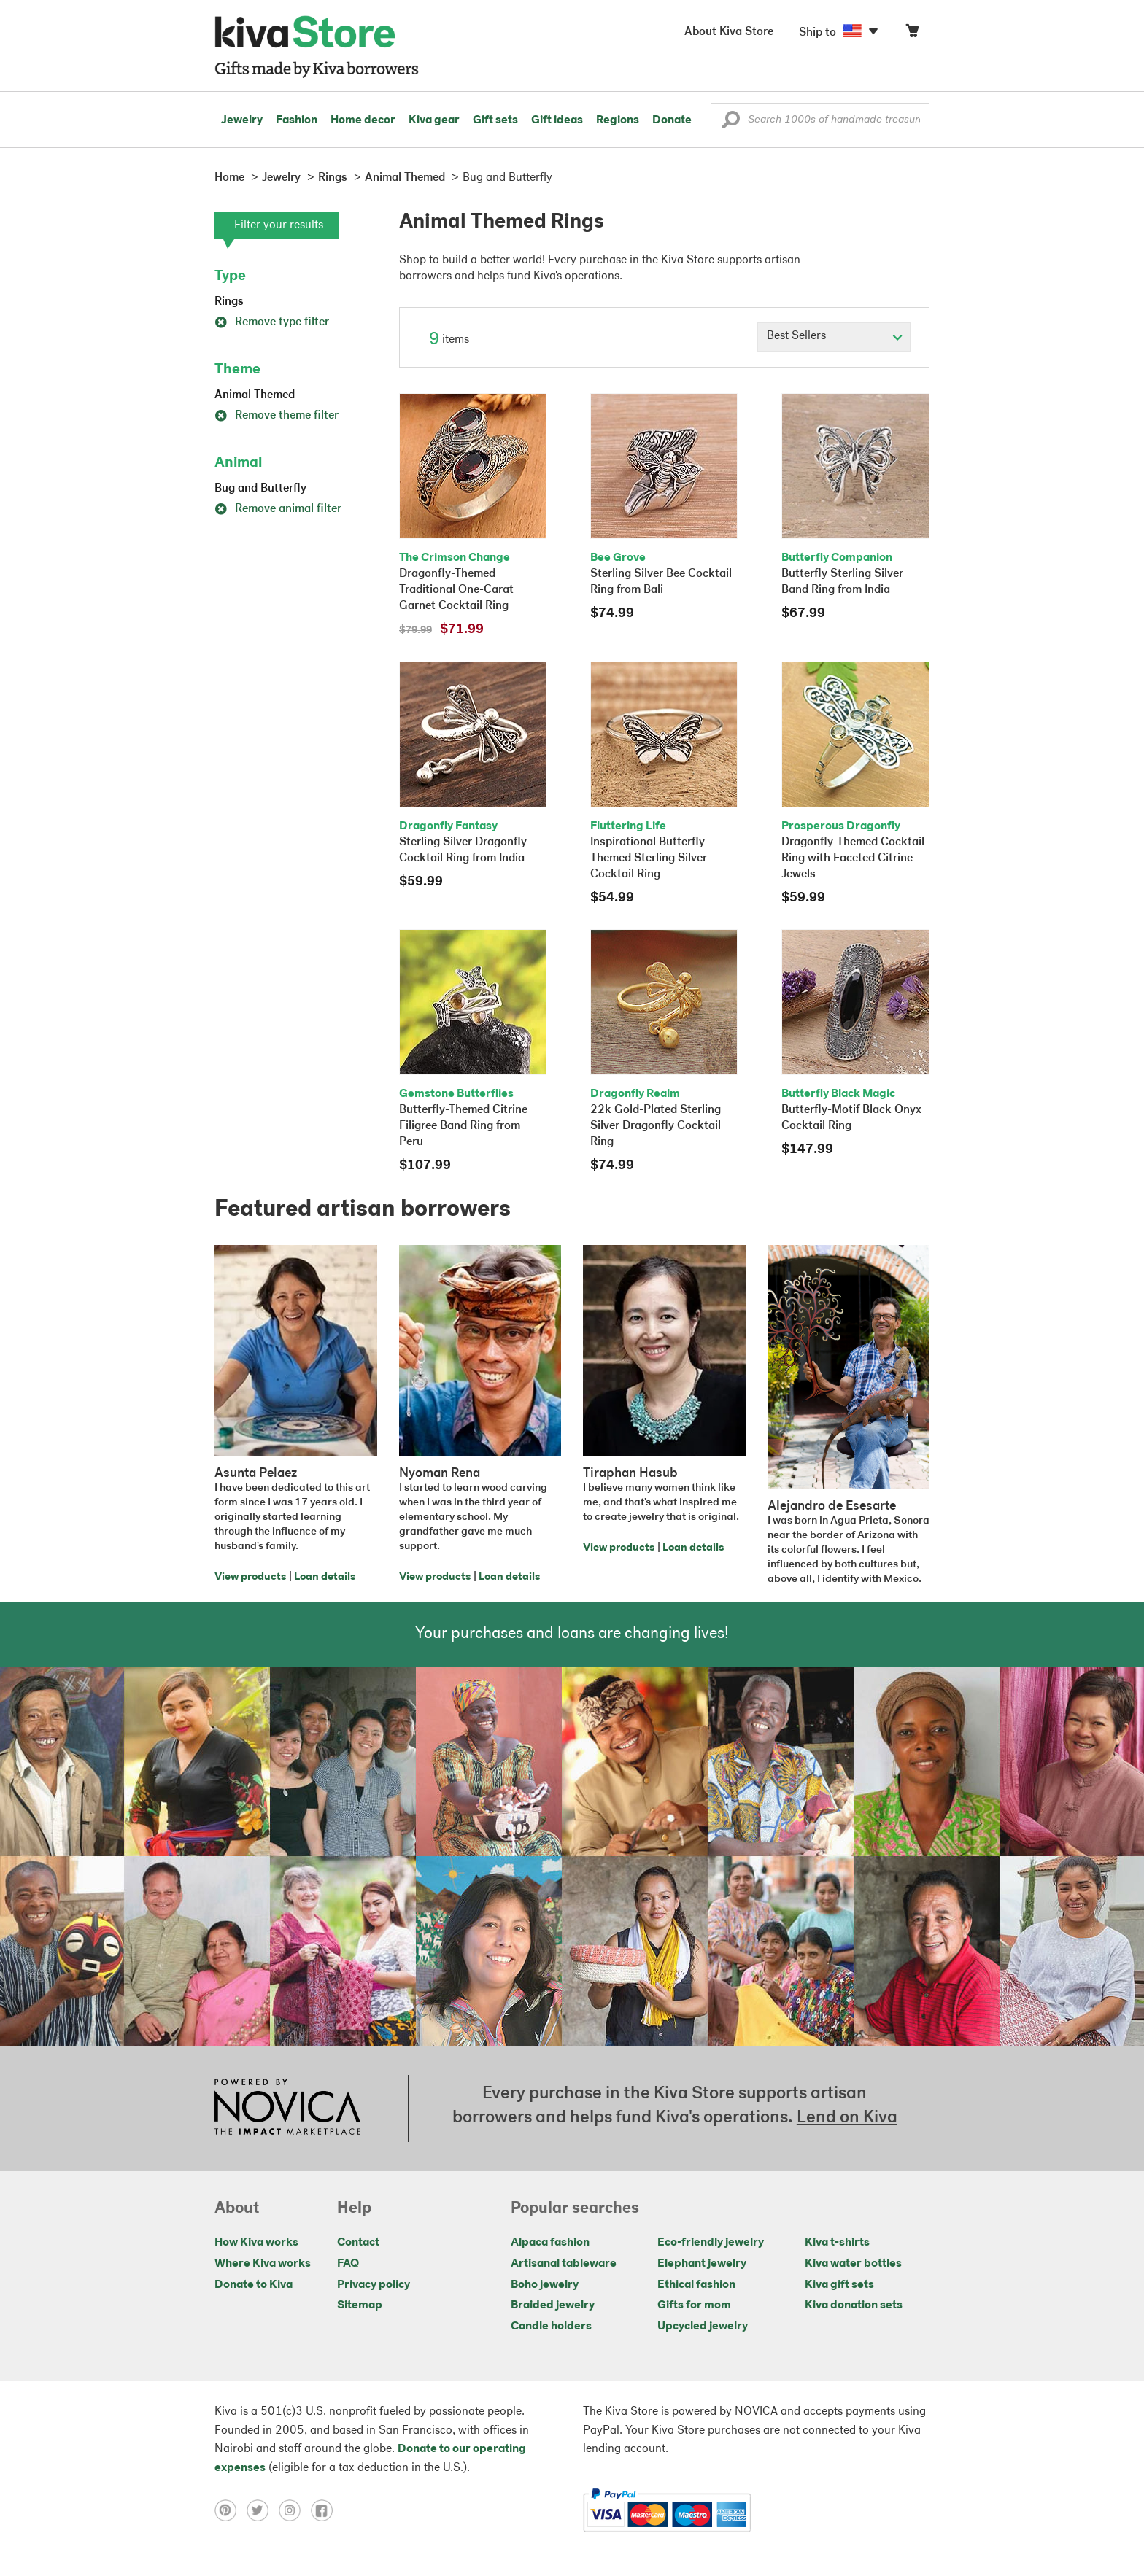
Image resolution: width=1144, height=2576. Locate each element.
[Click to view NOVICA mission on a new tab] (287, 2108)
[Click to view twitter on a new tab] (263, 2510)
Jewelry (242, 120)
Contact (358, 2243)
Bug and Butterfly (260, 488)
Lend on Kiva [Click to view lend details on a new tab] (847, 2118)
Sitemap (359, 2305)
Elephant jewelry (701, 2264)
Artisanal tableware (564, 2264)
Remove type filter (271, 322)
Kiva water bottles (853, 2264)
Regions (617, 120)
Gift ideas (557, 120)
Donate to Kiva (253, 2285)
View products (250, 1577)
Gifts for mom (694, 2305)
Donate (672, 120)
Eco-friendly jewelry (710, 2243)
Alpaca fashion (550, 2243)
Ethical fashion (696, 2285)
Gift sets (495, 120)
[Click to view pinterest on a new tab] (230, 2510)
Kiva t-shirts (837, 2243)
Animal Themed (254, 395)
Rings (229, 302)
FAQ (348, 2264)
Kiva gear (434, 120)
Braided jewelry (553, 2305)
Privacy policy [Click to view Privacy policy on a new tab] (373, 2285)
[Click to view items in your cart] (912, 34)
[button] (731, 123)
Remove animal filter (277, 509)
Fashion (296, 120)
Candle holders (551, 2326)
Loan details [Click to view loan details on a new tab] (324, 1577)
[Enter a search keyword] (820, 119)
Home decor (363, 120)
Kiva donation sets (854, 2305)
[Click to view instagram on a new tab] (295, 2510)
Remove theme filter (276, 416)
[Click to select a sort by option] (834, 337)
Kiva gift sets (839, 2285)
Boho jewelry (545, 2285)
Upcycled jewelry (702, 2326)
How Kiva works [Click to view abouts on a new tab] (256, 2243)
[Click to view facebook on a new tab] (325, 2510)
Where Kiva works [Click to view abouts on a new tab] (262, 2264)
